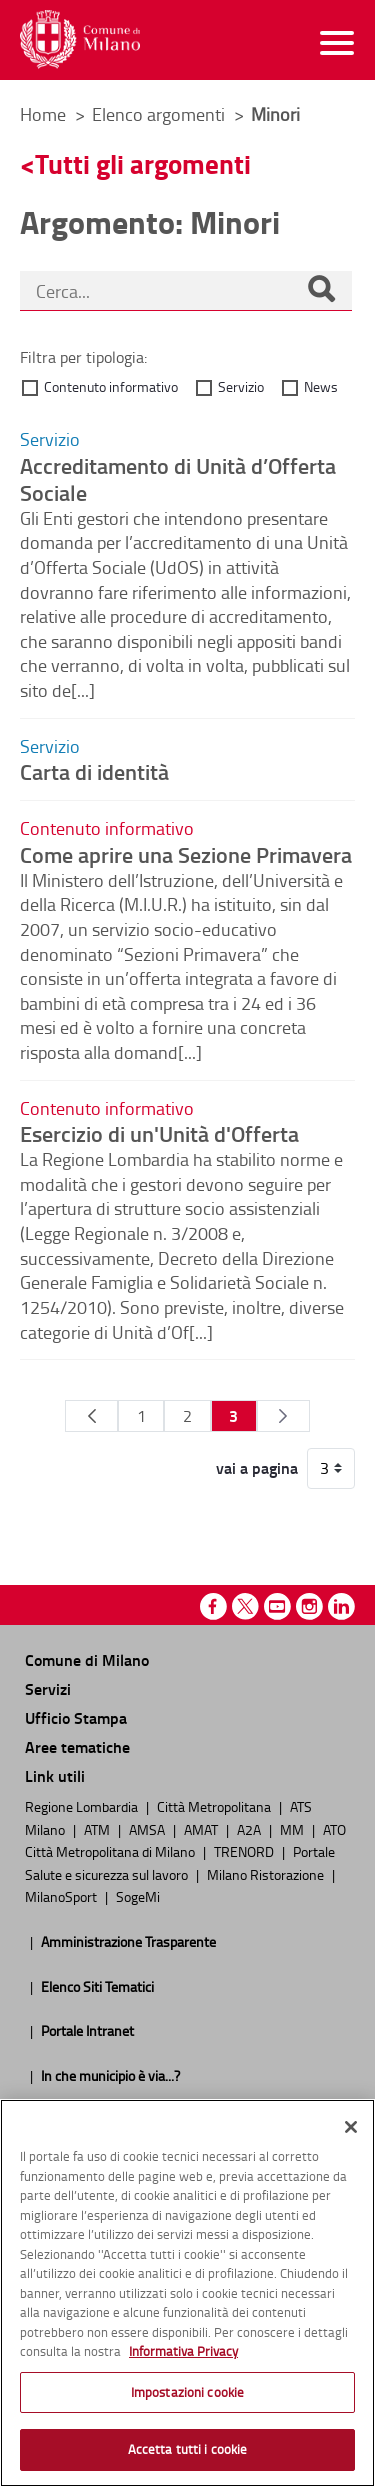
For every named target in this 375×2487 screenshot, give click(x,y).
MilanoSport (62, 1896)
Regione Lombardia (83, 1806)
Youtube (277, 1606)
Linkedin (341, 1606)
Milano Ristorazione (267, 1874)
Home (43, 114)
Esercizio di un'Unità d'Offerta (159, 1133)
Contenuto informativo (111, 386)
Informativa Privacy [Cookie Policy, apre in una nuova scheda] (183, 2351)
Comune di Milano (87, 1659)
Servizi (48, 1688)
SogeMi (138, 1896)
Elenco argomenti (160, 114)
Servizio (241, 386)
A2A (250, 1829)
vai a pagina (257, 1468)
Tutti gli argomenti (143, 163)
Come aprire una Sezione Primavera (186, 854)
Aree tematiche (77, 1746)
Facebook (213, 1606)
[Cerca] (321, 291)
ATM (98, 1829)
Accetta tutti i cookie (188, 2449)
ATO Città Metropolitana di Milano (185, 1840)
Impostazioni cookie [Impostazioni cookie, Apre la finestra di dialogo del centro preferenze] (187, 2392)
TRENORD (245, 1851)
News (321, 386)
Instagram (309, 1606)
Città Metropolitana (215, 1806)
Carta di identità (94, 771)
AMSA (148, 1829)
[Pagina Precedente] (91, 1416)
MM (293, 1829)
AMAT (202, 1829)
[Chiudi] (351, 2127)
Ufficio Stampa (76, 1717)
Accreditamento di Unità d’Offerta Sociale (178, 478)
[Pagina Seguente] (283, 1416)
